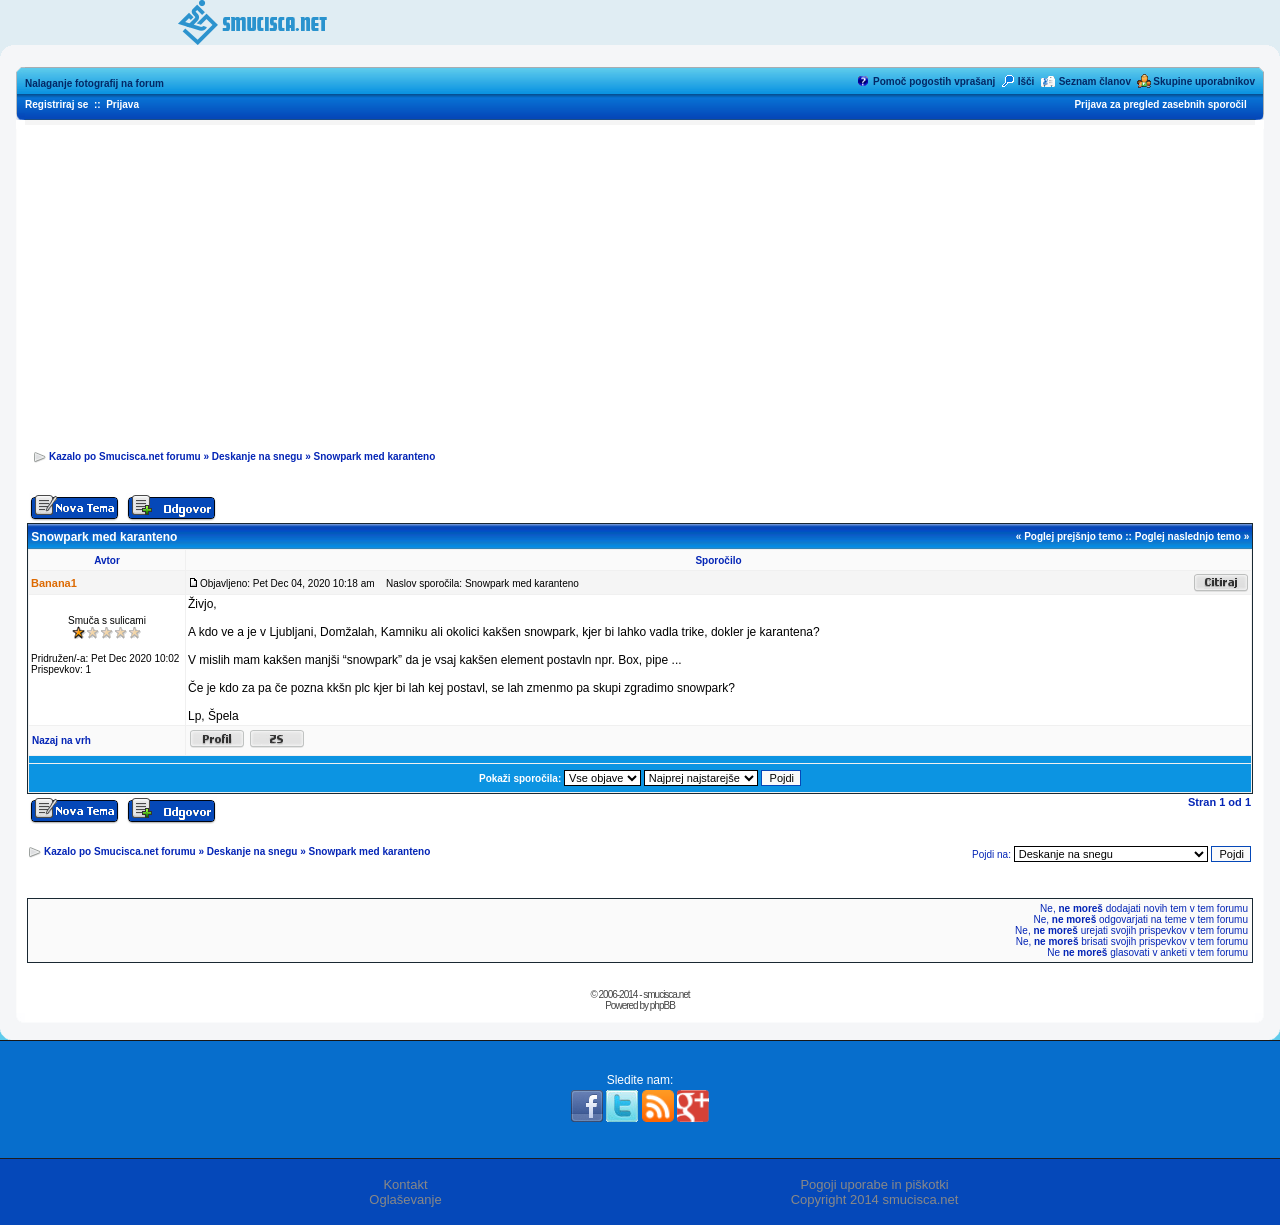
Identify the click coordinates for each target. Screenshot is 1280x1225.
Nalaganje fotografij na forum (94, 83)
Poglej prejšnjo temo (1073, 536)
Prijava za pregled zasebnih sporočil (1160, 104)
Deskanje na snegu (257, 456)
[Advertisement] (640, 281)
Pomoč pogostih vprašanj (934, 81)
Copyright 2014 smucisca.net (875, 1199)
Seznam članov (1095, 81)
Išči (1026, 81)
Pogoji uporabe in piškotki (874, 1184)
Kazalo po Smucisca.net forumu (125, 456)
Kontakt (405, 1184)
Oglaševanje (405, 1199)
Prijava (122, 104)
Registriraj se (56, 104)
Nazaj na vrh (61, 740)
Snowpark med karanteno (375, 456)
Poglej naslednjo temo (1188, 536)
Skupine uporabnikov (1204, 81)
